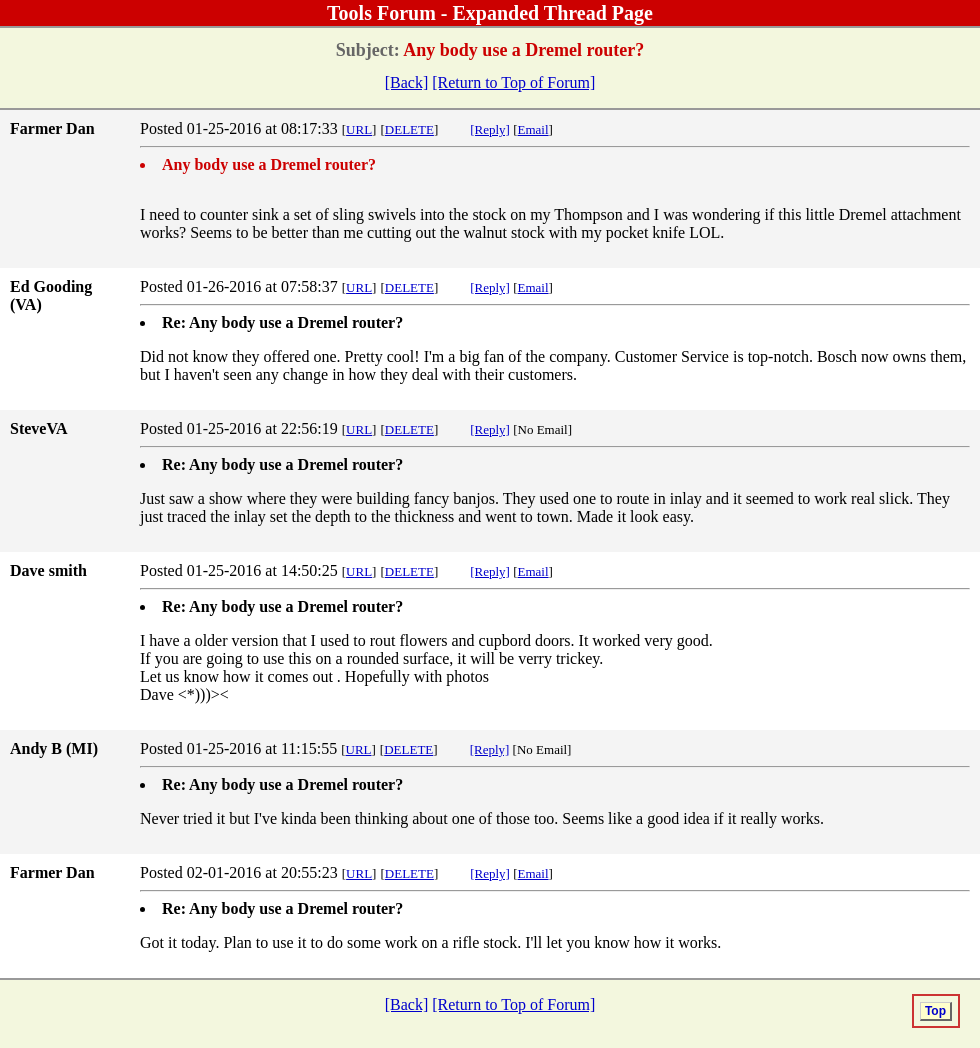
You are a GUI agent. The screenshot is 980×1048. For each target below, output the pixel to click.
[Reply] (490, 129)
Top (935, 1011)
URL (359, 129)
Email (533, 129)
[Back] (407, 82)
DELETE (409, 129)
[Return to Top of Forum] (513, 82)
